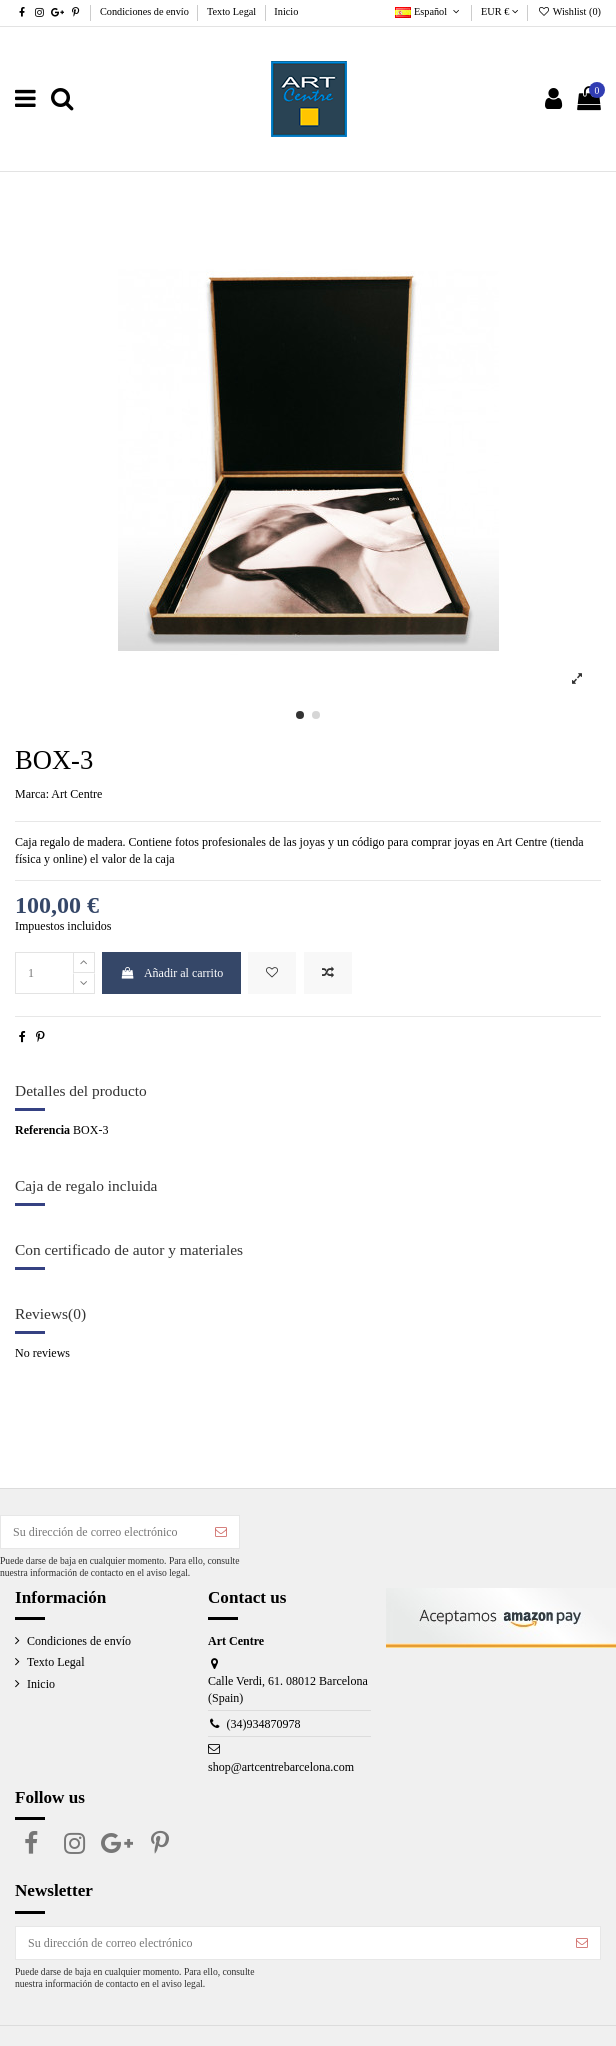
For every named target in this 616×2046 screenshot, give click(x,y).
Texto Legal (233, 11)
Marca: (32, 794)
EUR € (500, 11)
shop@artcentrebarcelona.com (281, 1767)
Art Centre (76, 794)
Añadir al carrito (171, 973)
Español (428, 11)
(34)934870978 (264, 1724)
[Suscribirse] (221, 1532)
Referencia (42, 1130)
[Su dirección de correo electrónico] (102, 1532)
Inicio (286, 11)
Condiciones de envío (146, 11)
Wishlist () (569, 11)
